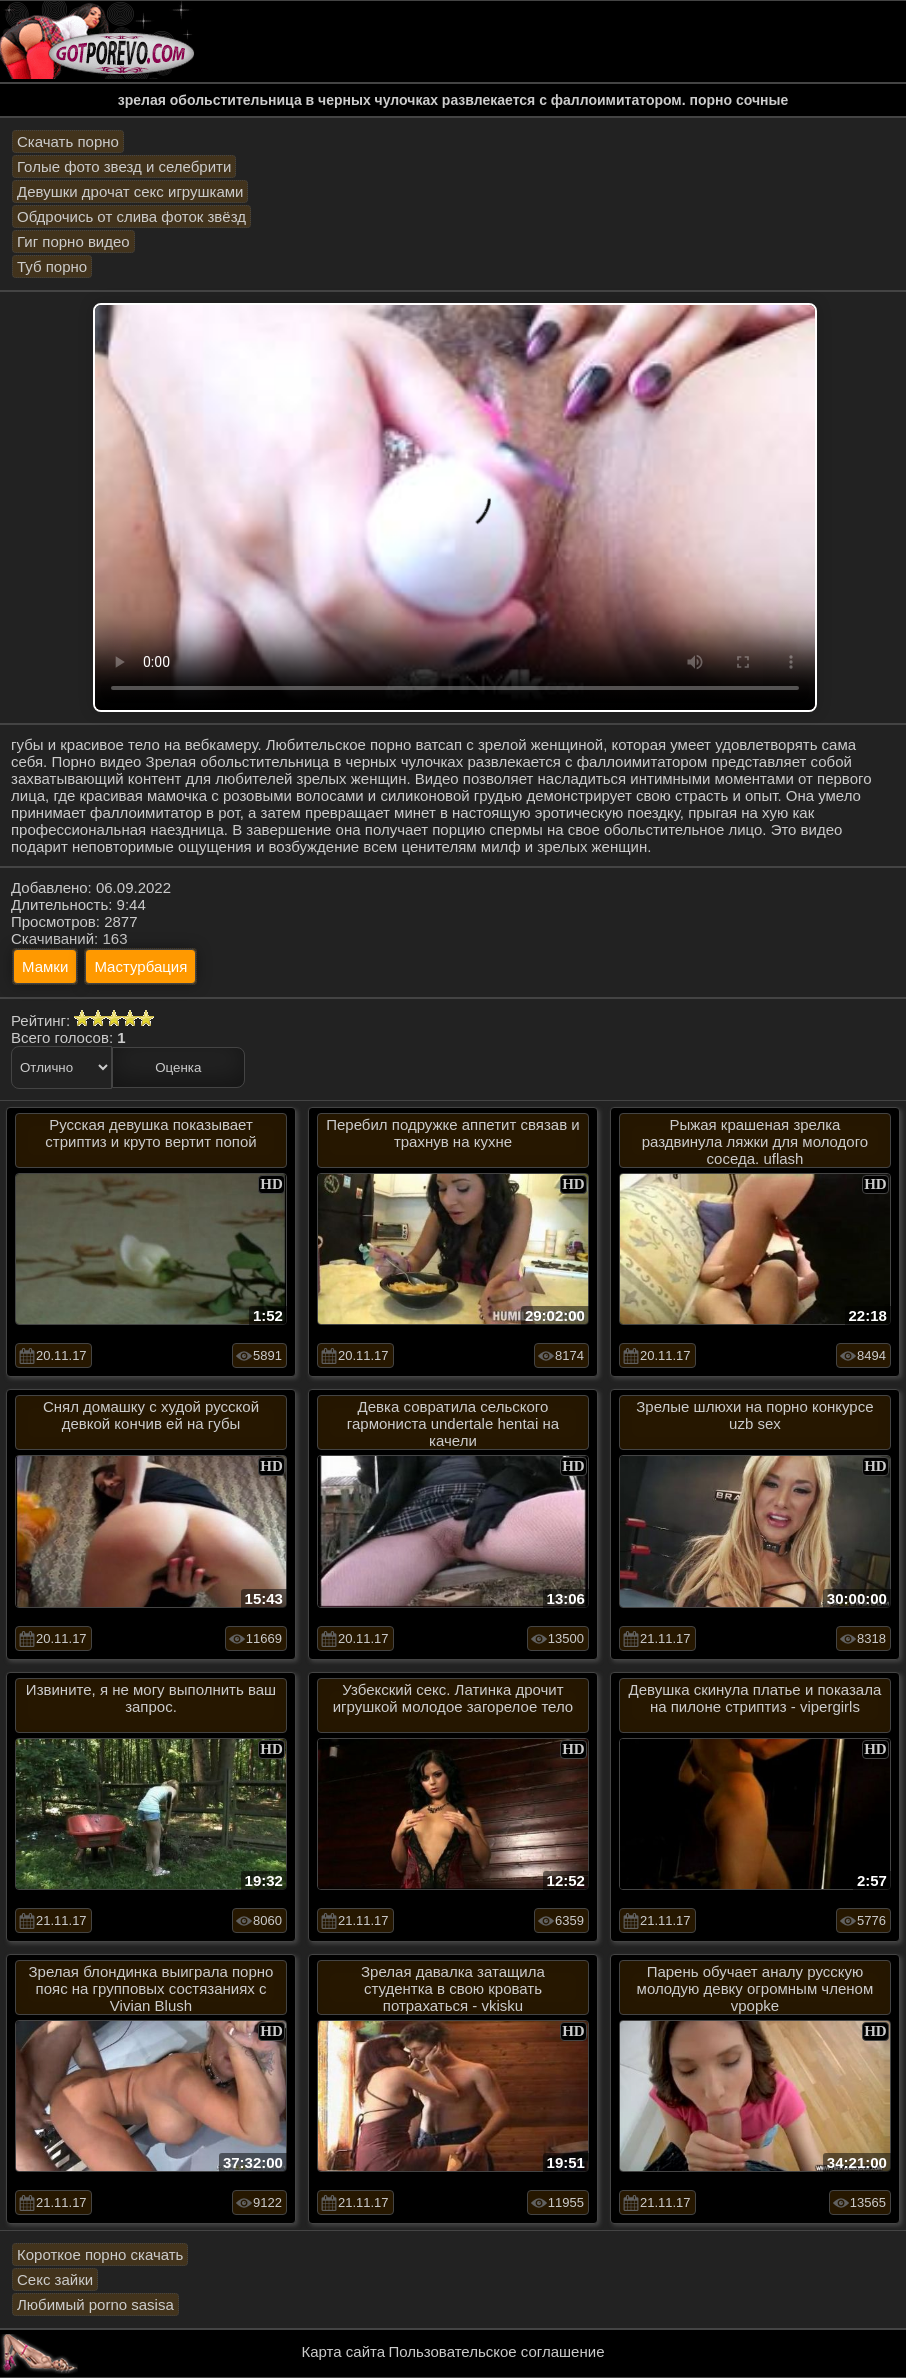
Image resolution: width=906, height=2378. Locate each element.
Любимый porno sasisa (95, 2304)
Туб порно (52, 266)
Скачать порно (68, 141)
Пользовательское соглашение (496, 2351)
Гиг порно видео (73, 241)
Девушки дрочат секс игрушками (130, 191)
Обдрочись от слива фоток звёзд (131, 216)
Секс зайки (55, 2279)
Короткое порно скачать (100, 2254)
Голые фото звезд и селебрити (124, 166)
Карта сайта (344, 2351)
